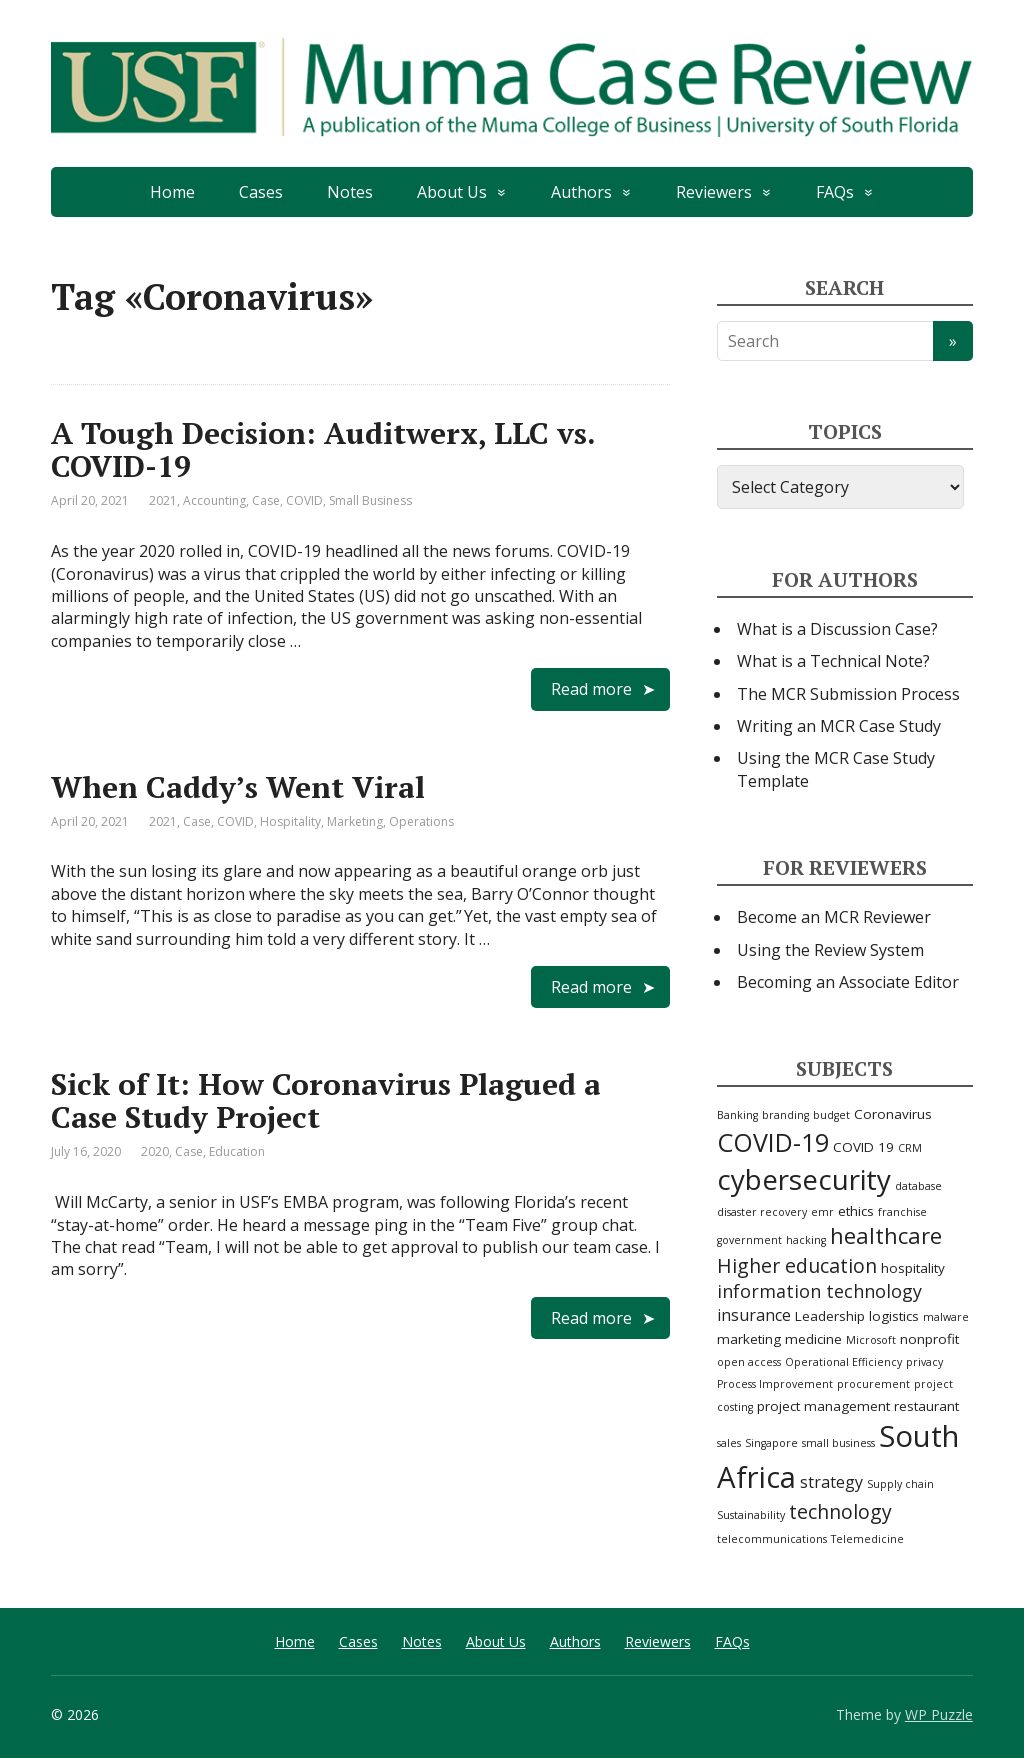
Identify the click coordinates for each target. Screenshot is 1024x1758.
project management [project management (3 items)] (823, 1406)
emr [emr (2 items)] (822, 1212)
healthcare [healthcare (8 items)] (886, 1235)
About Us (452, 192)
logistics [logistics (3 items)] (894, 1316)
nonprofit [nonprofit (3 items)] (929, 1339)
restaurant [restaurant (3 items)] (926, 1406)
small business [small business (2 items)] (838, 1443)
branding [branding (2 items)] (785, 1115)
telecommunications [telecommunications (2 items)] (772, 1539)
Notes (350, 192)
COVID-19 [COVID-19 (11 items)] (773, 1142)
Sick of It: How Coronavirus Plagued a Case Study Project (326, 1100)
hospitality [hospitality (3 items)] (913, 1268)
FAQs (835, 192)
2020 (155, 1151)
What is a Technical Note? (833, 661)
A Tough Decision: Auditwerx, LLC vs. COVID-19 (323, 449)
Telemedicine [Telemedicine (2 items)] (867, 1539)
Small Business (370, 500)
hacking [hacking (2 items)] (806, 1240)
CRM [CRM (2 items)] (910, 1148)
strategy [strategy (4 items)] (831, 1482)
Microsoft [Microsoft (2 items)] (871, 1340)
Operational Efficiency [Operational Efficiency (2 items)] (843, 1362)
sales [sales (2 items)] (729, 1443)
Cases (261, 192)
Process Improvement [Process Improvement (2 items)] (775, 1384)
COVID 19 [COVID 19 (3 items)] (863, 1147)
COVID (304, 500)
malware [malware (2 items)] (946, 1317)
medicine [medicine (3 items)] (813, 1339)
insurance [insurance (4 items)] (754, 1315)
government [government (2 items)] (749, 1240)
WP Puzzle (939, 1714)
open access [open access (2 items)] (749, 1362)
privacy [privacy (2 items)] (924, 1362)
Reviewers (714, 192)
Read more (591, 689)
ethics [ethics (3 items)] (856, 1211)
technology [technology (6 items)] (840, 1511)
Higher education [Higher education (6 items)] (797, 1265)
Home (172, 192)
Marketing (355, 821)
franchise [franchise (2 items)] (902, 1212)
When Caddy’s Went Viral (238, 787)
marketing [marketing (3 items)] (749, 1339)
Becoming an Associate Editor (848, 982)
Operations (421, 821)
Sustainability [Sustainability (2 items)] (751, 1515)
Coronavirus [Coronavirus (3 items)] (893, 1114)
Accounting (214, 500)
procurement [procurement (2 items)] (873, 1384)
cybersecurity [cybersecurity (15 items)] (804, 1179)
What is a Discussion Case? (837, 629)
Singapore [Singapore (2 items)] (771, 1443)
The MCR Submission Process (848, 694)
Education (237, 1151)
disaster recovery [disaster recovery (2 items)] (762, 1212)
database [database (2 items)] (918, 1186)
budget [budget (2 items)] (831, 1115)
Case (266, 500)
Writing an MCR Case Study (839, 726)
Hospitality (290, 821)
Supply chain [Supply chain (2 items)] (900, 1484)
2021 (163, 500)
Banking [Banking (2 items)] (737, 1115)
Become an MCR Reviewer (834, 917)
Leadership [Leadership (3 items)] (830, 1316)
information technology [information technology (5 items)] (819, 1291)
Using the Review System (830, 950)
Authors (581, 192)
